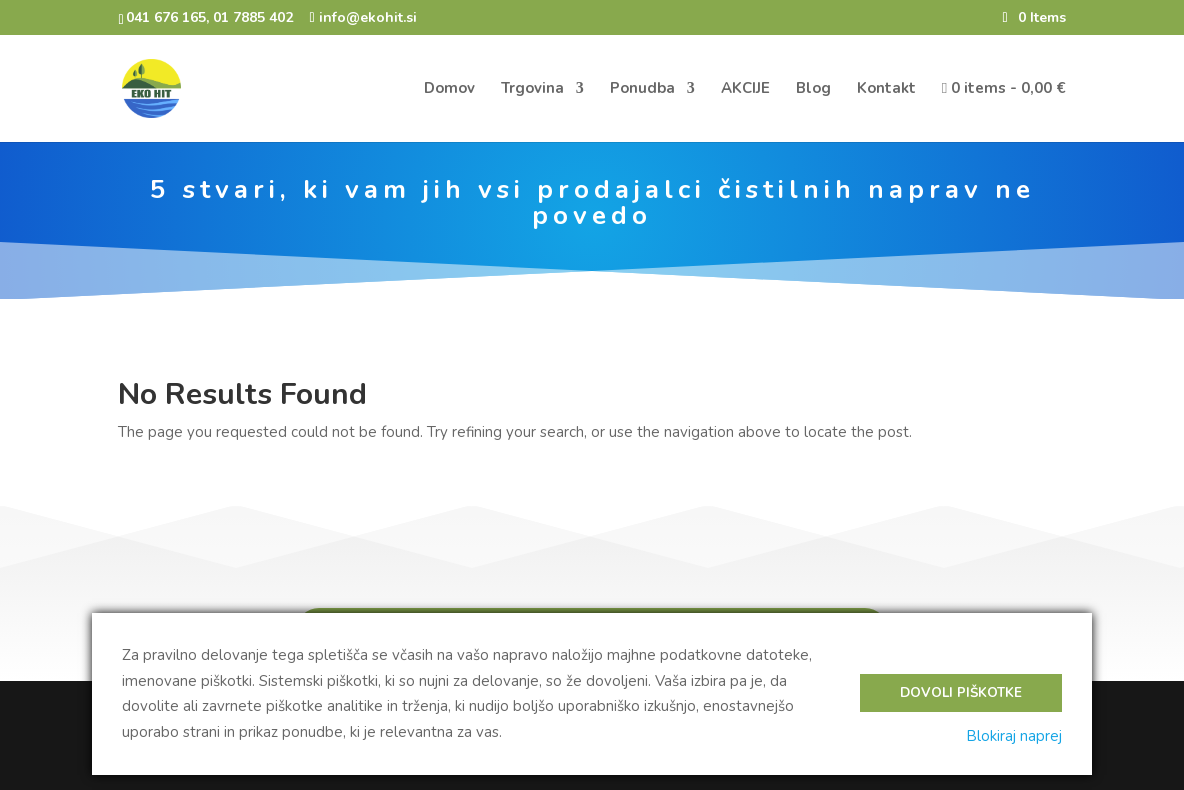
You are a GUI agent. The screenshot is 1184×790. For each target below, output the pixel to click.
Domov (449, 89)
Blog (813, 89)
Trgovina (532, 89)
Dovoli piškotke (961, 693)
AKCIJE (745, 89)
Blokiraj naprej (1014, 736)
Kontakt (886, 89)
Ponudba (642, 89)
